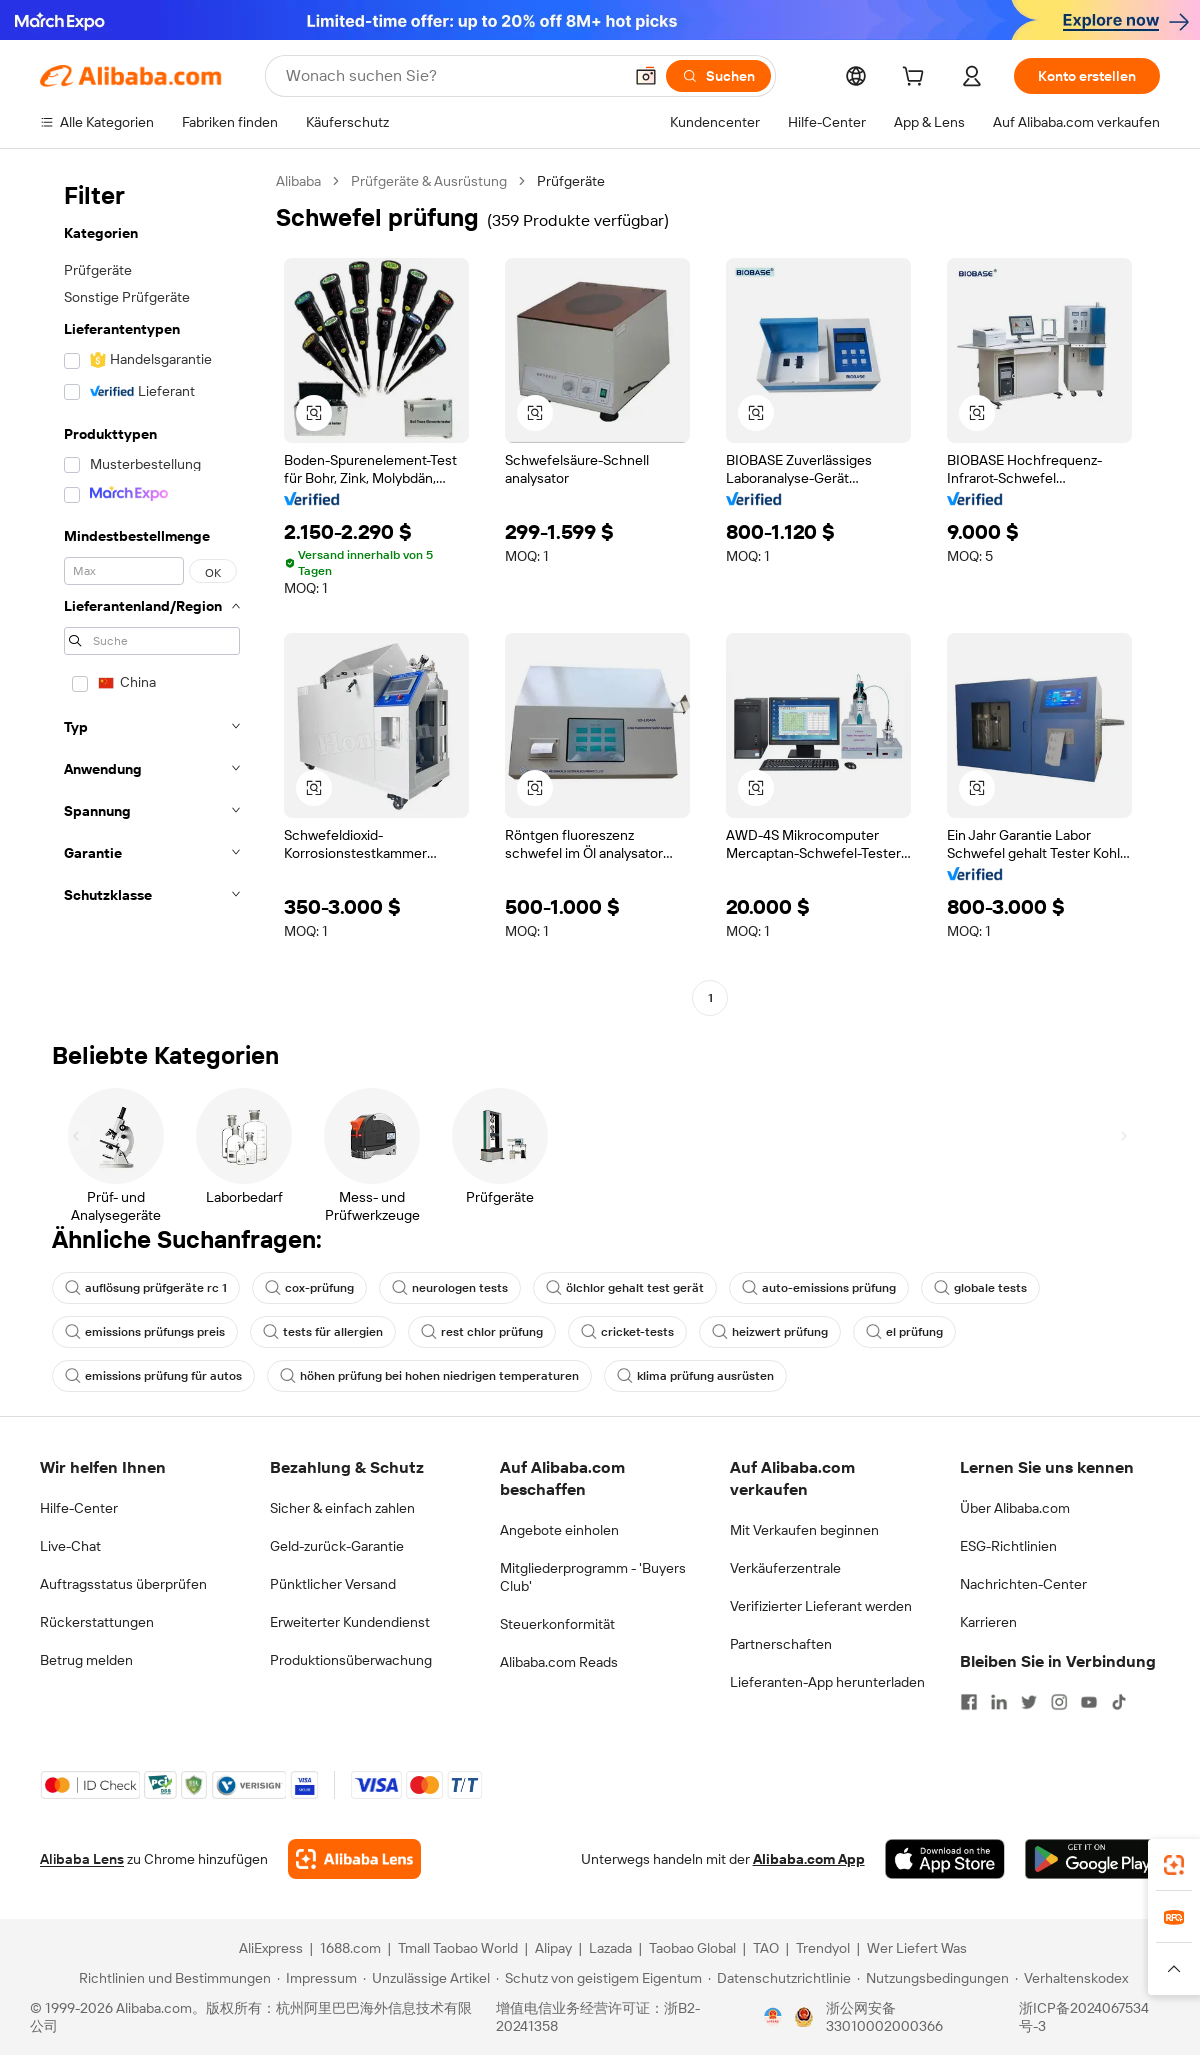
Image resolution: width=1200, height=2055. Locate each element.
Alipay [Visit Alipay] (553, 1948)
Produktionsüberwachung (351, 1660)
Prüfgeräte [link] (571, 181)
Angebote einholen (559, 1530)
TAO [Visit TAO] (766, 1948)
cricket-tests (627, 1332)
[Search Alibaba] (452, 76)
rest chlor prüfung (482, 1332)
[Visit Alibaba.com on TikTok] (1119, 1702)
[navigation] (152, 592)
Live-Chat (70, 1546)
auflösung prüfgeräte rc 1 (146, 1288)
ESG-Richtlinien (1008, 1546)
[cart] (917, 79)
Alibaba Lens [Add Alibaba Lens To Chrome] (82, 1859)
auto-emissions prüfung (819, 1288)
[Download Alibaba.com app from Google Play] (1092, 1859)
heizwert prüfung (770, 1332)
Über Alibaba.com (1015, 1508)
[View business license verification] (773, 2017)
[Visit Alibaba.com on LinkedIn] (999, 1702)
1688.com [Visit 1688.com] (350, 1948)
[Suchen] (718, 76)
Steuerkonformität (557, 1624)
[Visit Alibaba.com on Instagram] (1059, 1702)
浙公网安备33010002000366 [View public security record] (884, 2017)
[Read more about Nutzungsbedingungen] (933, 1978)
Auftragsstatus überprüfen (123, 1584)
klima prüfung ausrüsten (695, 1376)
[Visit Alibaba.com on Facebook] (969, 1702)
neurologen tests (450, 1288)
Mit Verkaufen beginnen (804, 1530)
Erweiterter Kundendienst (350, 1622)
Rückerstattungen (97, 1622)
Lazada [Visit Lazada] (610, 1948)
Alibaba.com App (809, 1859)
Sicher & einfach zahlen (342, 1508)
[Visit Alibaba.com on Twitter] (1029, 1702)
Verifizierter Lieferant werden (821, 1606)
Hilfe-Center (79, 1508)
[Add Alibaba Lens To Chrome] (354, 1859)
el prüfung (904, 1332)
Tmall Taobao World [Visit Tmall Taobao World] (458, 1948)
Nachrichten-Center (1023, 1584)
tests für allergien (323, 1332)
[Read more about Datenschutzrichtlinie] (779, 1978)
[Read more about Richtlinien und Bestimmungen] (172, 1978)
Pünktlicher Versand (333, 1584)
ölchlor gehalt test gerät (625, 1288)
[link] (1174, 1865)
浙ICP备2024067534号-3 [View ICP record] (1084, 2017)
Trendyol (823, 1948)
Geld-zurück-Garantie (337, 1546)
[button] (646, 76)
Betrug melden (86, 1660)
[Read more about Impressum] (317, 1978)
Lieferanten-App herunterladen (827, 1682)
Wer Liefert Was (917, 1948)
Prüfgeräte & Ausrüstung (429, 181)
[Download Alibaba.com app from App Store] (945, 1859)
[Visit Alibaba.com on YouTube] (1089, 1702)
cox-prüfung (309, 1288)
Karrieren (988, 1622)
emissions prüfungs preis (145, 1332)
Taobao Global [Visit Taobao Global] (692, 1948)
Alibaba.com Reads (559, 1662)
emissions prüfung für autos (153, 1376)
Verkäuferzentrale (785, 1568)
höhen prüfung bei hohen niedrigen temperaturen (429, 1376)
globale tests (980, 1288)
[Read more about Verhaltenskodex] (1071, 1978)
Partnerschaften (781, 1644)
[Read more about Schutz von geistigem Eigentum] (599, 1978)
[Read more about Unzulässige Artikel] (426, 1978)
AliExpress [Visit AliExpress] (271, 1948)
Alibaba (298, 181)
